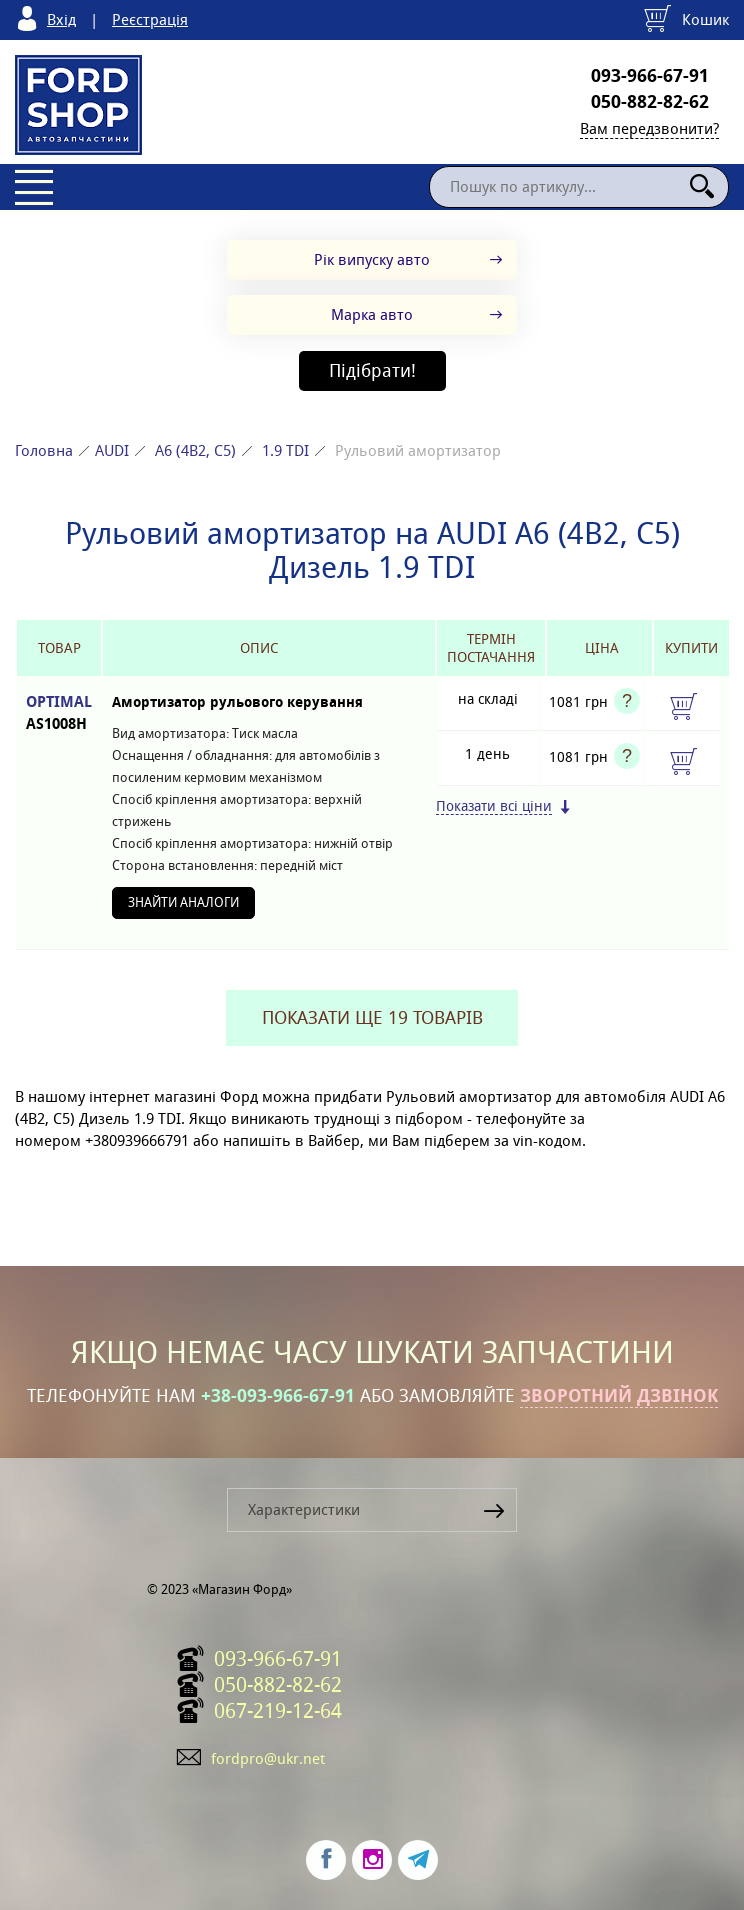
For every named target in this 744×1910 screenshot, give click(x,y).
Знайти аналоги (183, 902)
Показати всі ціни (494, 806)
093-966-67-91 (650, 76)
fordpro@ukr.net (268, 1758)
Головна (44, 450)
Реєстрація (150, 19)
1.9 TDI (285, 450)
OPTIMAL (59, 713)
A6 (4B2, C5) (195, 450)
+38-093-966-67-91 (278, 1396)
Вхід (61, 19)
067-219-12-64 (278, 1711)
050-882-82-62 (650, 102)
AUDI (112, 450)
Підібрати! (372, 370)
